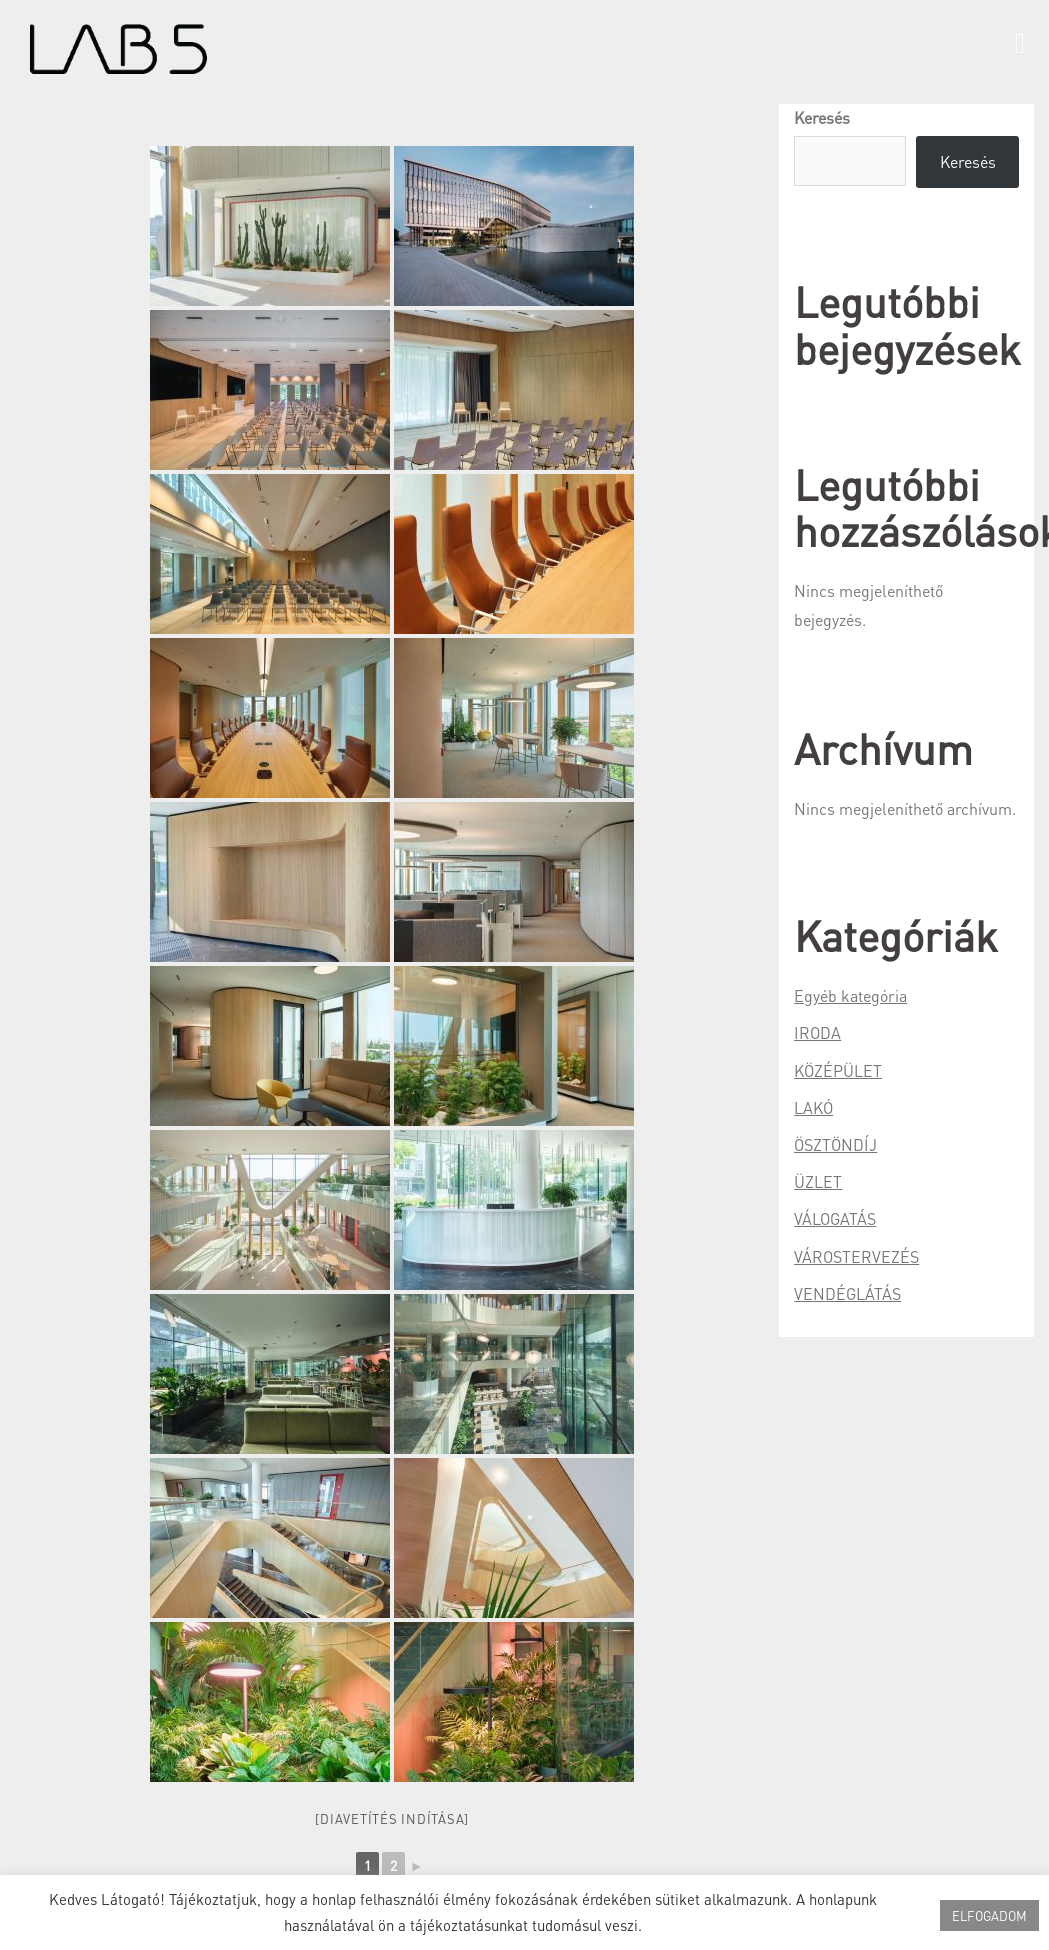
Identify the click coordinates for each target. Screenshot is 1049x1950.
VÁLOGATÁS (835, 1218)
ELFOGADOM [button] (989, 1915)
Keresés (822, 117)
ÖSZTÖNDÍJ (835, 1144)
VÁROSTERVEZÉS (856, 1256)
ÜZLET (818, 1181)
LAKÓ (813, 1107)
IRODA (817, 1032)
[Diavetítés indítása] (392, 1818)
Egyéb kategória (850, 995)
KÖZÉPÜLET (838, 1070)
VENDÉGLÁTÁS (847, 1293)
